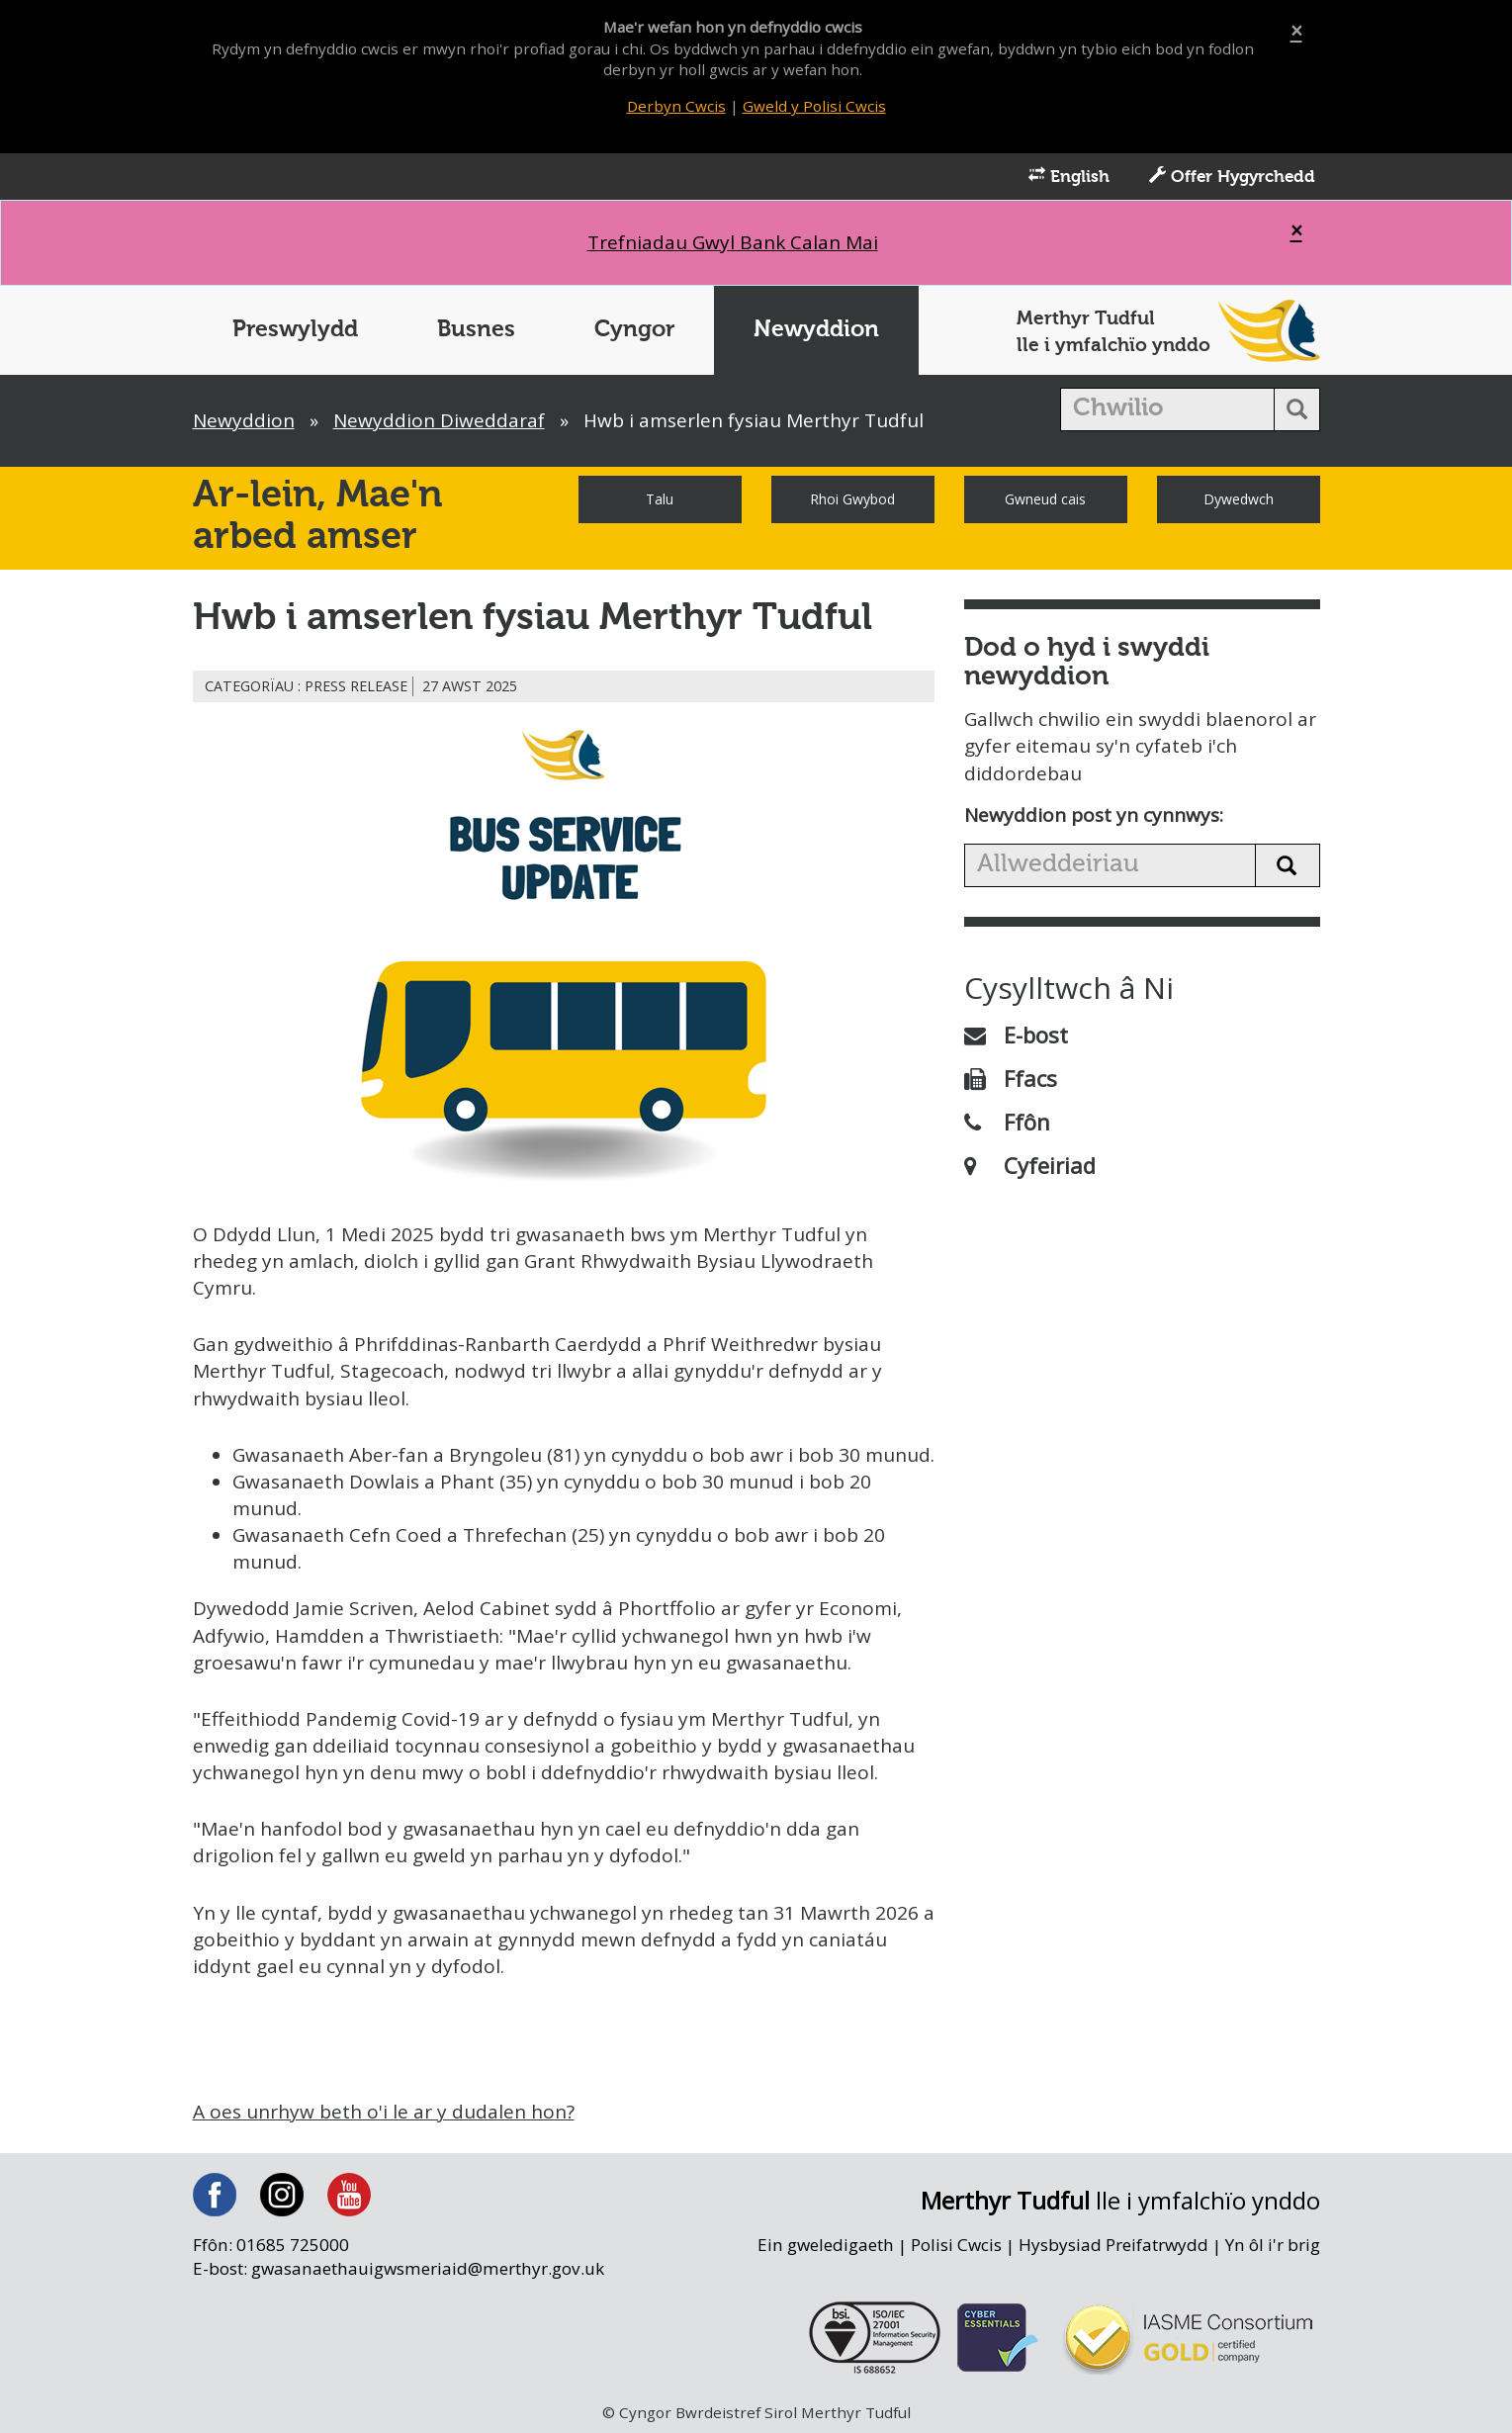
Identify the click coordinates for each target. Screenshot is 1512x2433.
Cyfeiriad (1030, 1165)
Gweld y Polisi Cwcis (814, 106)
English (1069, 176)
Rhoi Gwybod (852, 499)
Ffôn (1007, 1121)
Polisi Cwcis (956, 2244)
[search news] (1110, 865)
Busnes (476, 329)
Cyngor (634, 329)
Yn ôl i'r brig (1272, 2244)
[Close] (1296, 31)
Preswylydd (295, 329)
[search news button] (1287, 865)
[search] (1167, 409)
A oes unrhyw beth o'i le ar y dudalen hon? (384, 2111)
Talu (659, 499)
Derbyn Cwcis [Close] (676, 106)
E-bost (1016, 1034)
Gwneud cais (1045, 499)
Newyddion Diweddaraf (439, 420)
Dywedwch (1238, 499)
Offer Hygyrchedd (1232, 176)
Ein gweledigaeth (825, 2244)
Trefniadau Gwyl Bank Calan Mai (732, 242)
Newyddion (816, 329)
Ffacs (1010, 1078)
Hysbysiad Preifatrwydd (1113, 2244)
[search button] (1297, 409)
